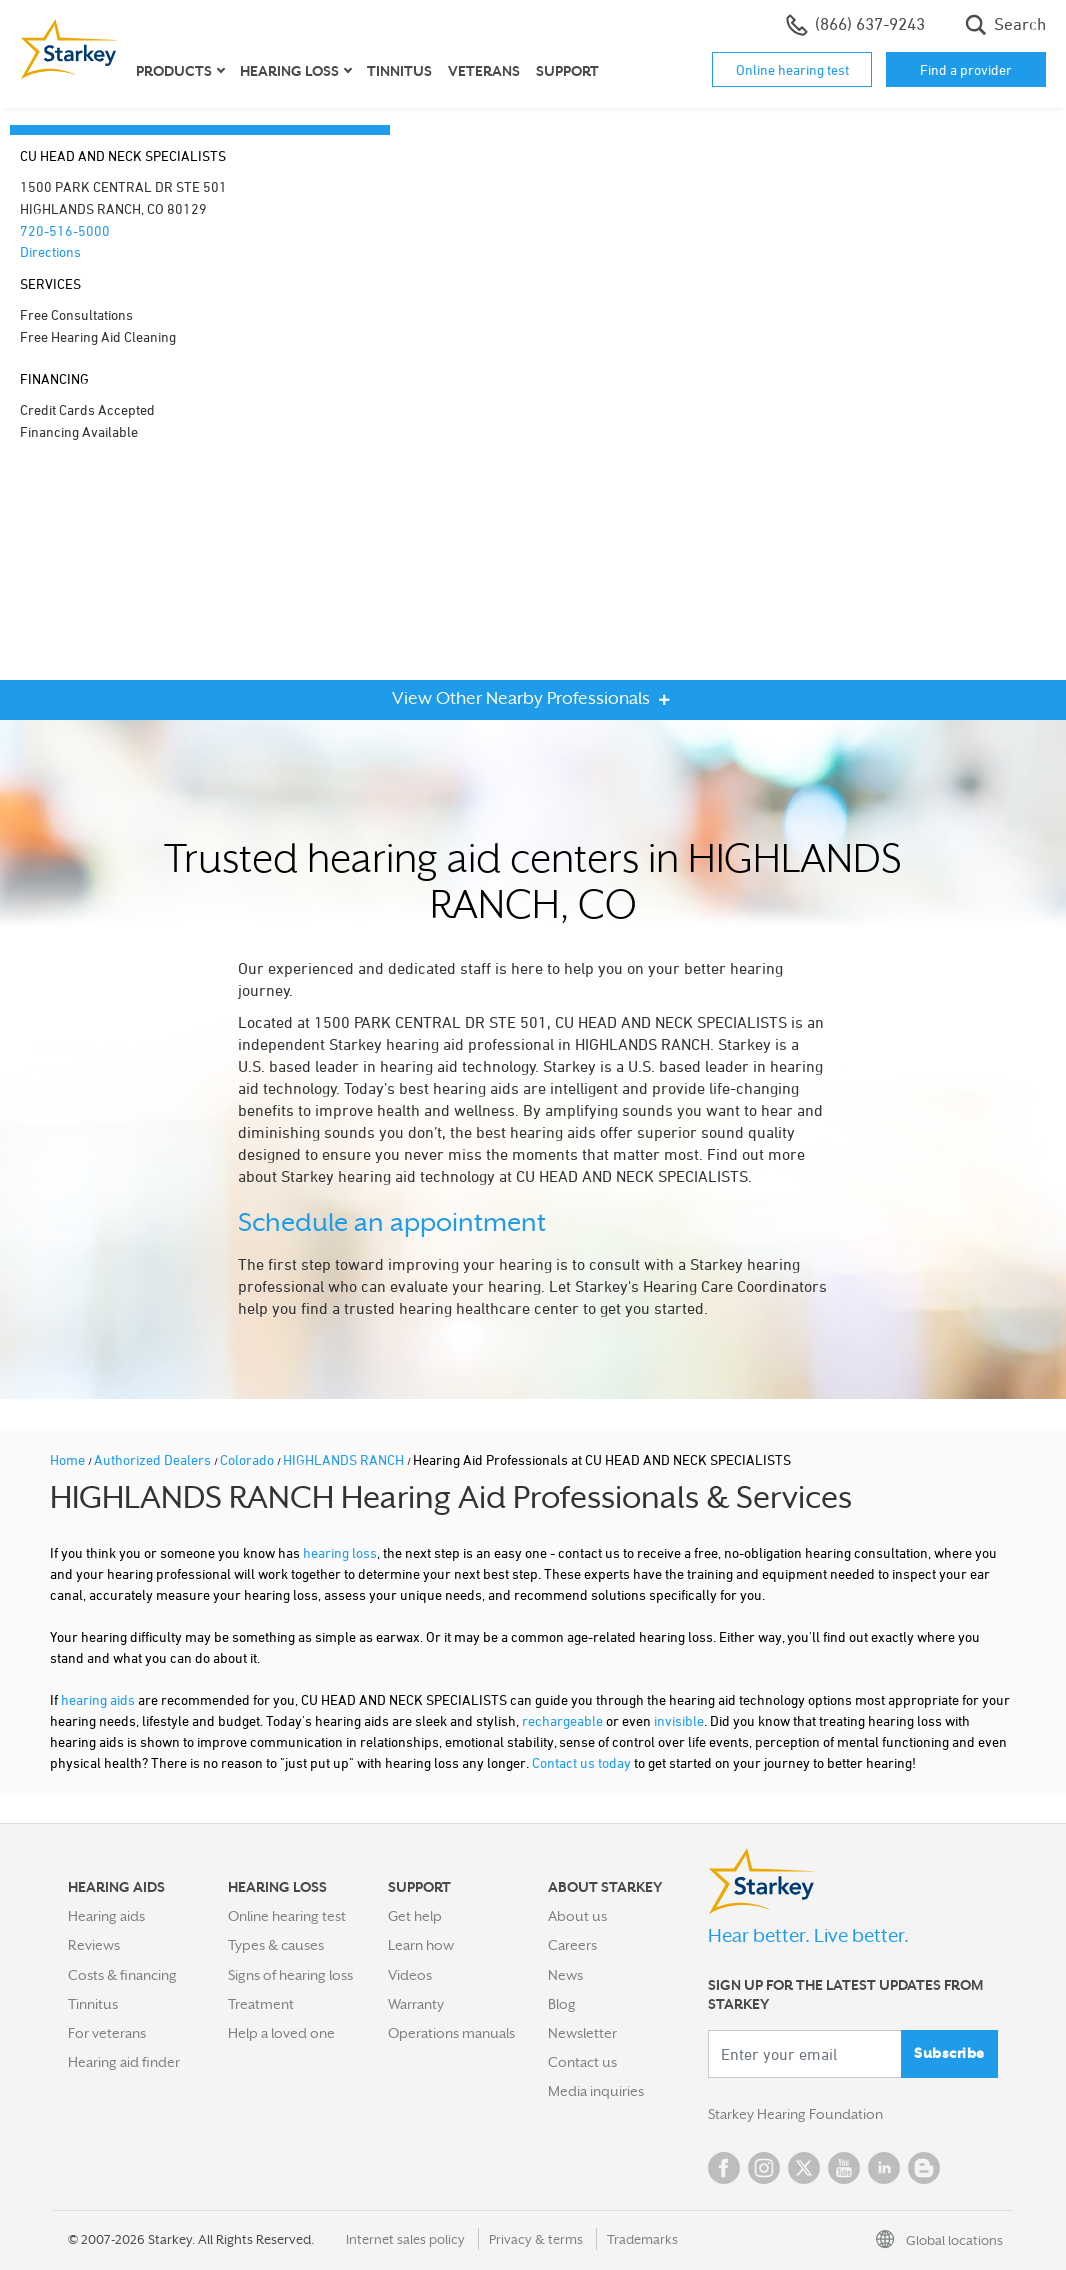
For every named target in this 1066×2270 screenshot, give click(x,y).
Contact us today (581, 1762)
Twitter (804, 2168)
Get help (415, 1916)
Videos (410, 1975)
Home (69, 1459)
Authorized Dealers (154, 1459)
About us (577, 1916)
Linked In (884, 2168)
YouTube (844, 2168)
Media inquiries (596, 2091)
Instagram (764, 2168)
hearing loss (340, 1552)
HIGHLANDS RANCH (345, 1459)
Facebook (724, 2168)
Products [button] (174, 71)
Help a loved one (281, 2033)
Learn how (421, 1945)
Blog (562, 2004)
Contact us (582, 2062)
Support (567, 71)
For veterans (107, 2033)
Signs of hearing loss (290, 1975)
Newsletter (582, 2033)
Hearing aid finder (124, 2062)
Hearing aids (106, 1916)
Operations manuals (451, 2033)
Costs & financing (122, 1975)
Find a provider (966, 69)
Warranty (416, 2004)
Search (1005, 25)
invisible (679, 1720)
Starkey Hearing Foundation (795, 2114)
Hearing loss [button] (289, 71)
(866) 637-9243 (855, 25)
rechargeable (562, 1720)
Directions (50, 251)
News (565, 1975)
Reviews (94, 1945)
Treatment (261, 2004)
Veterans (484, 71)
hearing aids (98, 1699)
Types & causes (276, 1945)
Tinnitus (399, 71)
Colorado (248, 1459)
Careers (572, 1945)
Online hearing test (792, 69)
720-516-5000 (65, 230)
